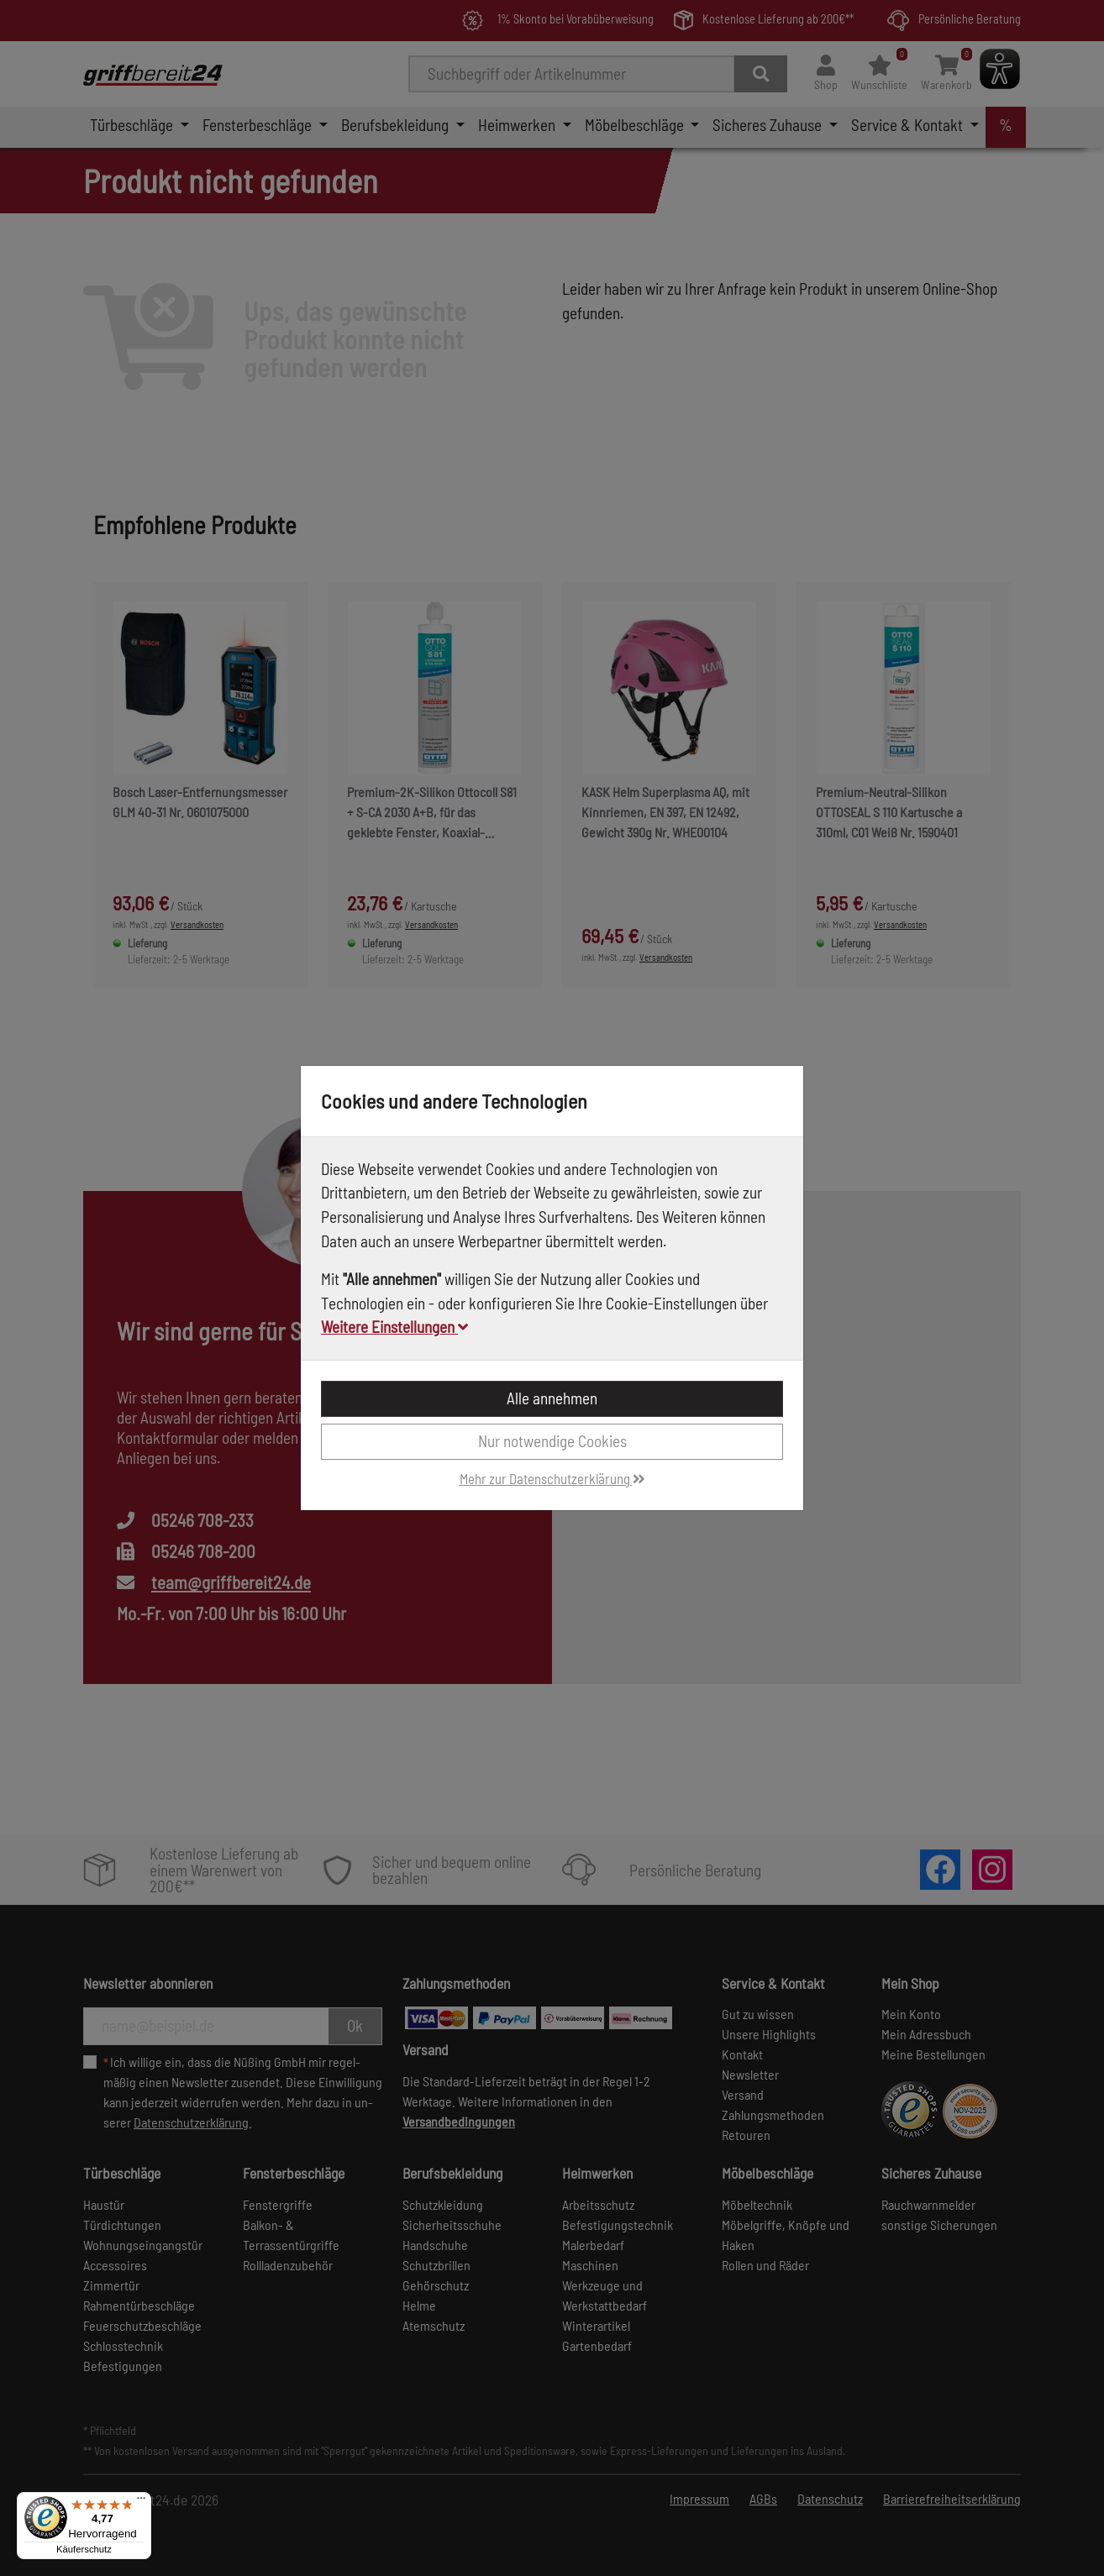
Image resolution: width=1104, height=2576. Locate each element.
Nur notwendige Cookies (552, 1441)
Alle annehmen (552, 1398)
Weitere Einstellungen (394, 1326)
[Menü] (141, 2502)
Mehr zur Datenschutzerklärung (552, 1478)
